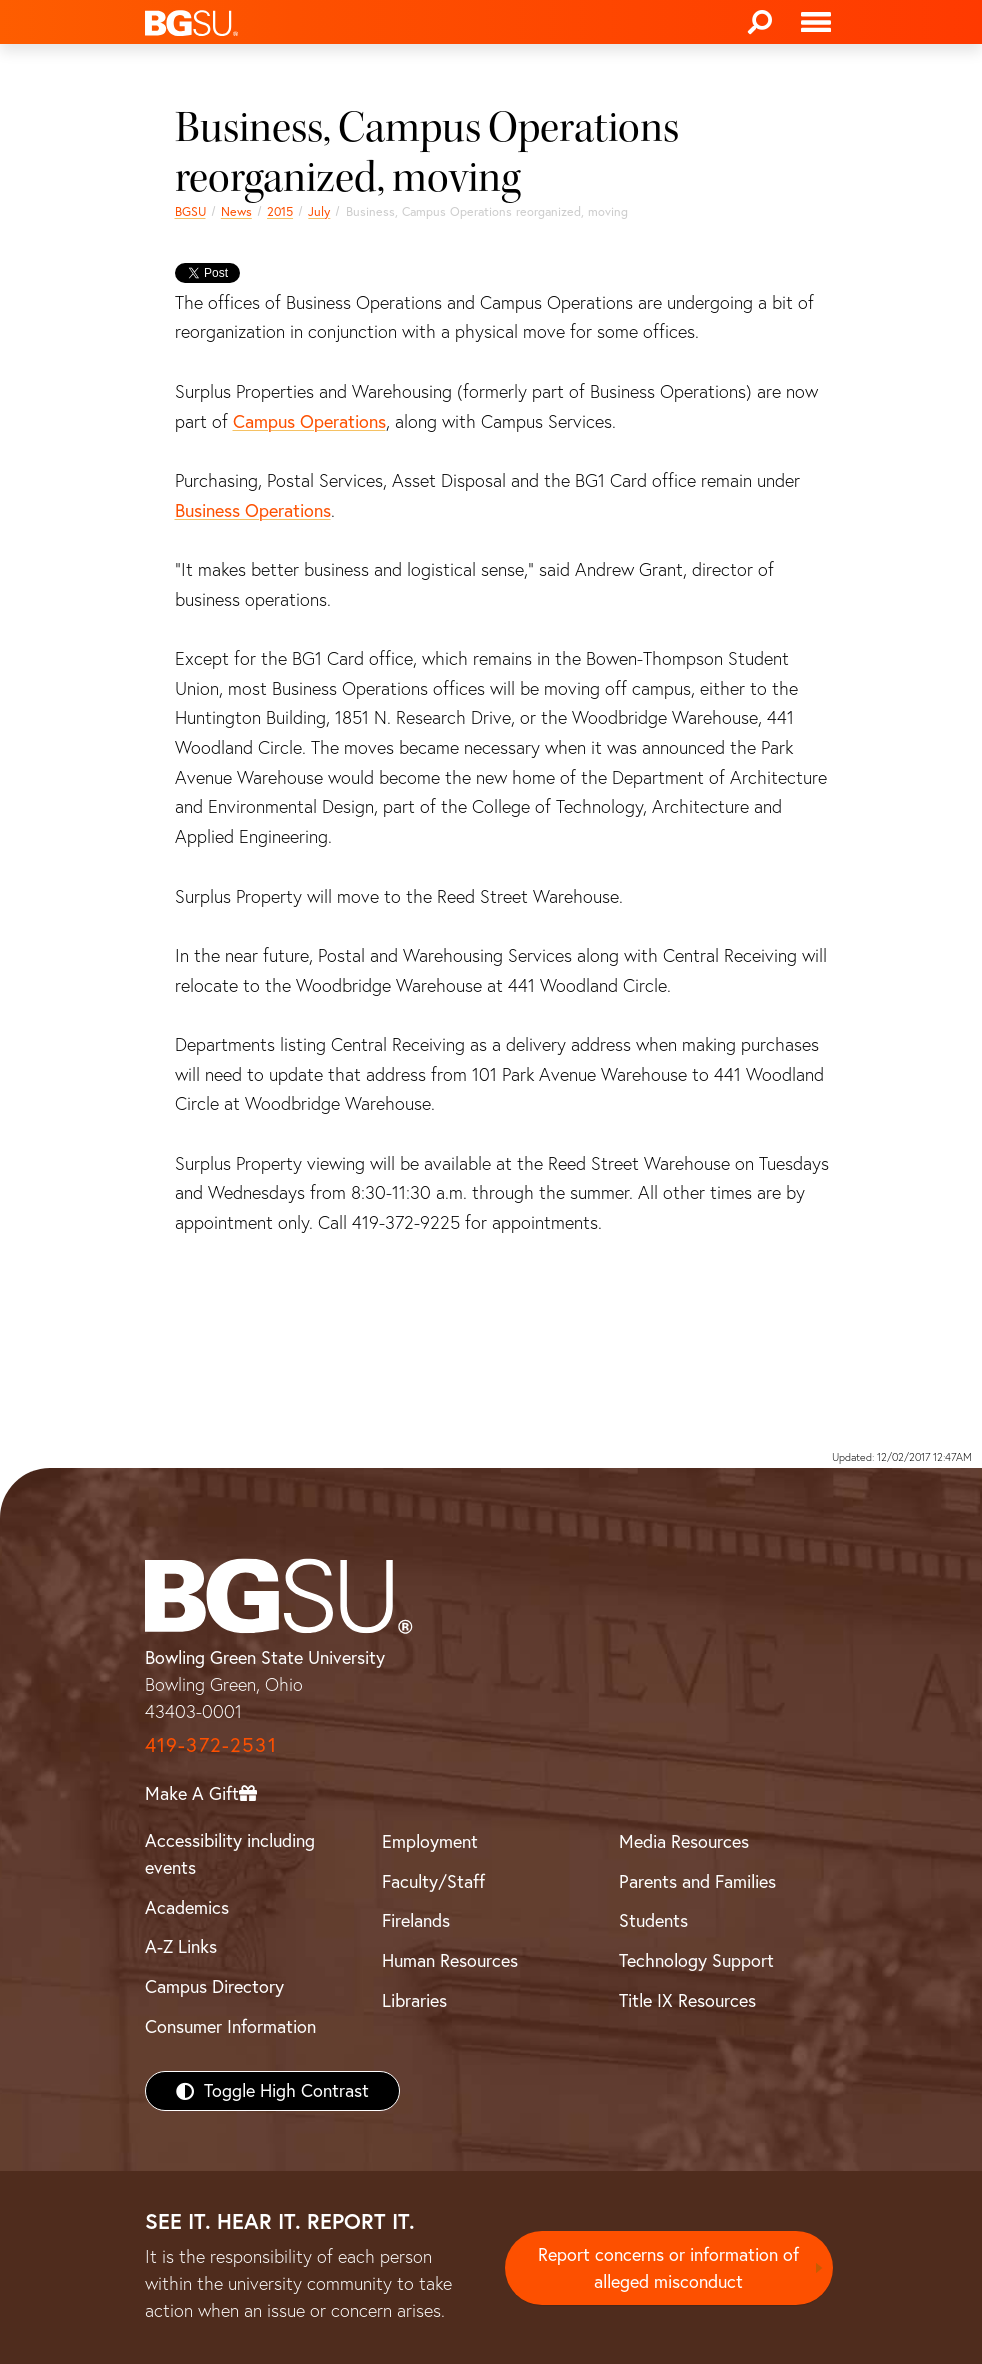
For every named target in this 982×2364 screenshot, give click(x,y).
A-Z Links (181, 1946)
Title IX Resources (687, 2000)
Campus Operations (309, 421)
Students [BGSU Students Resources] (653, 1920)
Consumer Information (230, 2026)
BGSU (190, 211)
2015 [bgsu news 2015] (280, 211)
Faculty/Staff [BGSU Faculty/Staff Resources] (433, 1881)
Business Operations (253, 510)
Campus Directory (214, 1986)
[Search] (760, 22)
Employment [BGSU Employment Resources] (430, 1841)
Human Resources (450, 1960)
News (236, 211)
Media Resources (684, 1841)
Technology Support (696, 1960)
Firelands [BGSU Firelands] (416, 1920)
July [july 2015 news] (319, 211)
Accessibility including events (230, 1854)
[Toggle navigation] (816, 22)
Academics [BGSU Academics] (187, 1907)
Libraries (414, 2000)
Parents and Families (697, 1881)
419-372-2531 (211, 1744)
